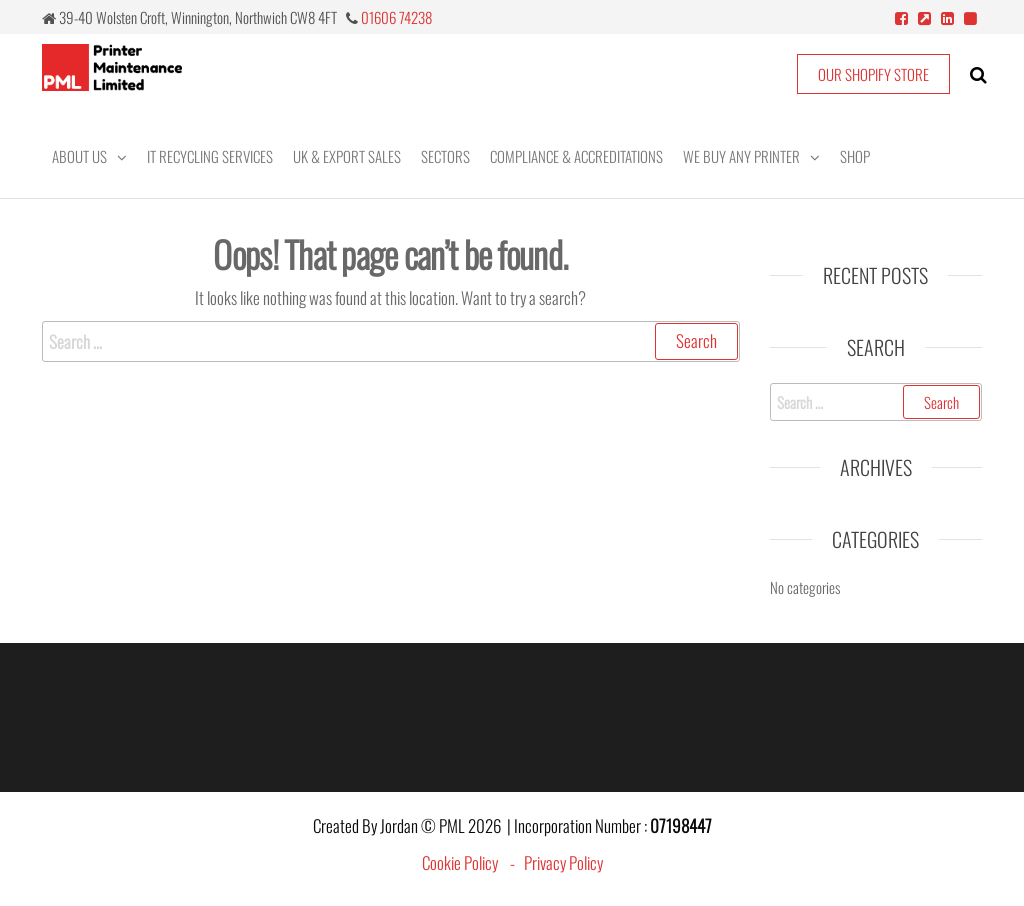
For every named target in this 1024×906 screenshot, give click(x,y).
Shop (855, 156)
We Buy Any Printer (741, 156)
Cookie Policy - (473, 862)
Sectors (445, 156)
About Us (79, 156)
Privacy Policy (563, 862)
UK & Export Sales (347, 156)
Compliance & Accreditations (576, 156)
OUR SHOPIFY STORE (873, 74)
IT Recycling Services (210, 156)
